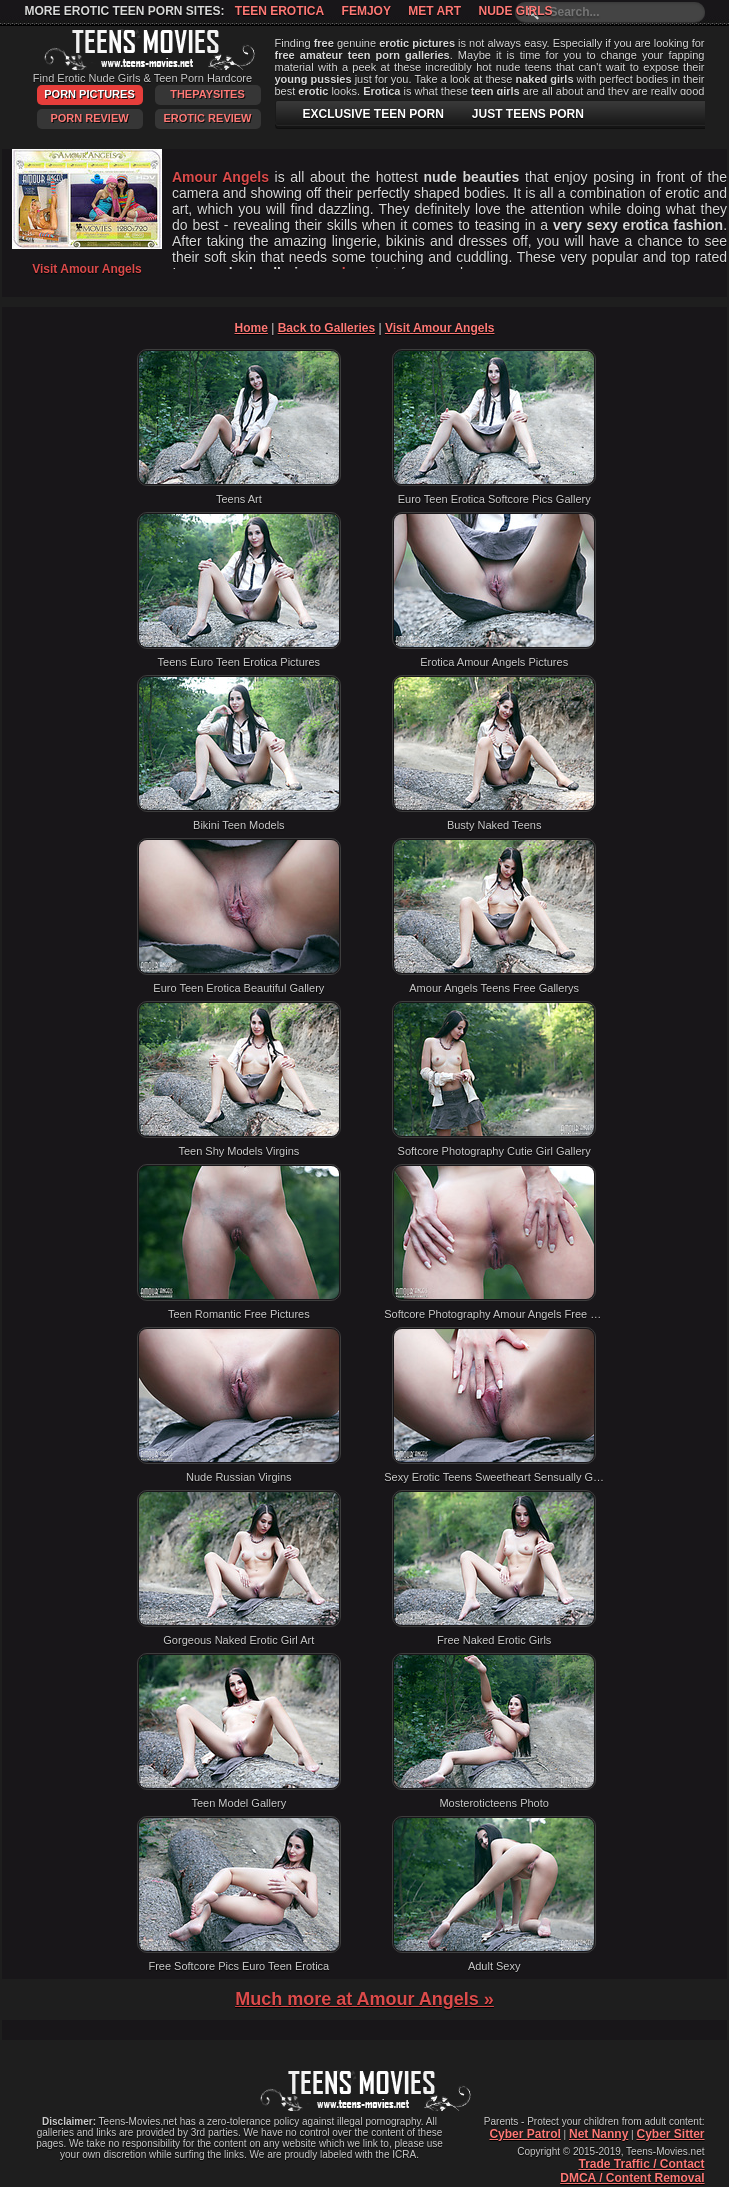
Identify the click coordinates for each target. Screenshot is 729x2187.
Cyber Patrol (524, 2134)
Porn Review (89, 118)
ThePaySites (207, 94)
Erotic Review (207, 118)
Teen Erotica (279, 11)
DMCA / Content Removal (632, 2178)
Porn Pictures (89, 94)
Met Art (434, 11)
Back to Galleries (326, 328)
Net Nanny (598, 2134)
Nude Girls (515, 11)
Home (251, 328)
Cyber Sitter (670, 2134)
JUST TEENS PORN (528, 114)
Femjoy (366, 11)
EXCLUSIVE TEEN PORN (373, 114)
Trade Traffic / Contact (641, 2164)
